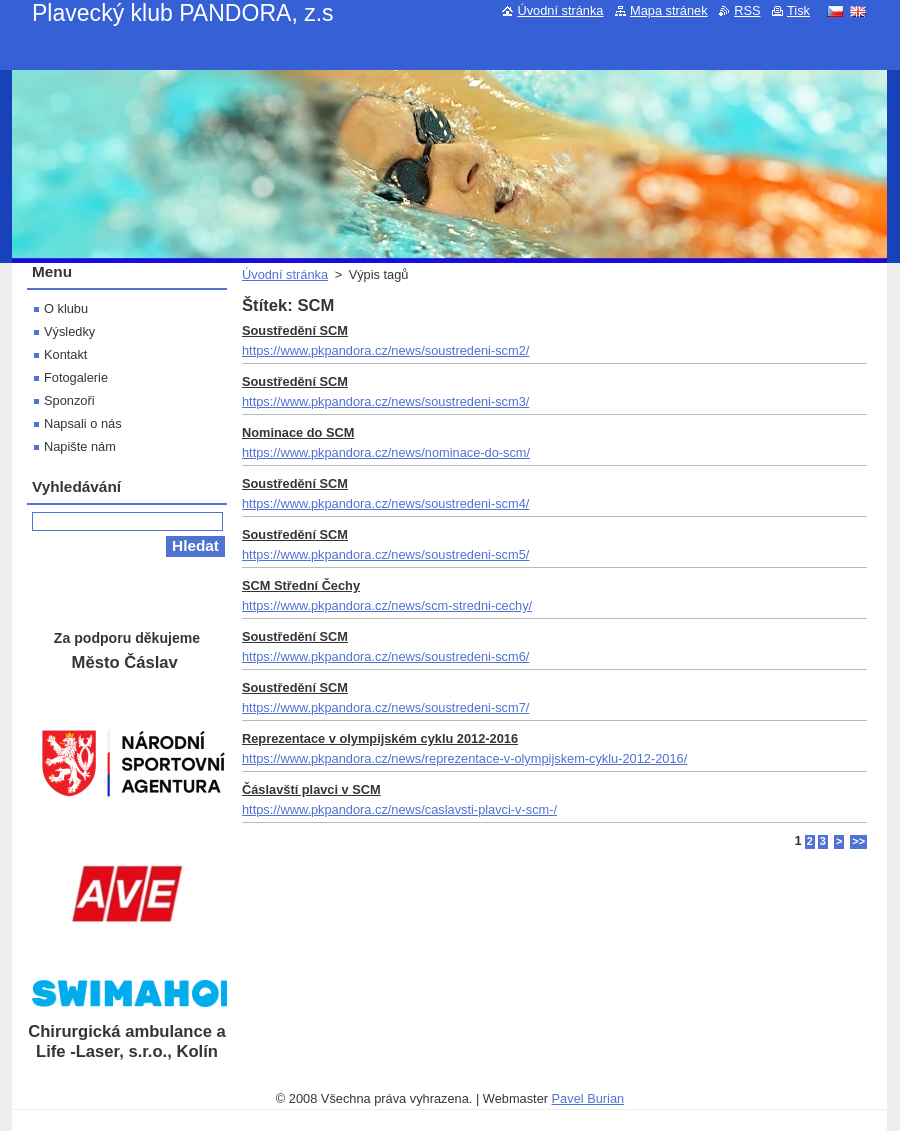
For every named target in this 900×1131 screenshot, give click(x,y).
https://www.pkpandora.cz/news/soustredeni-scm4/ (385, 503)
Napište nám (80, 446)
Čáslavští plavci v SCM (311, 789)
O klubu (66, 308)
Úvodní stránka (285, 274)
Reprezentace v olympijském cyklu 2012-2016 (380, 738)
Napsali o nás (83, 423)
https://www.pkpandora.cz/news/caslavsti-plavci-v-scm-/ (399, 809)
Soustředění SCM (295, 330)
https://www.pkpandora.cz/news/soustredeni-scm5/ (385, 554)
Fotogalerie (76, 377)
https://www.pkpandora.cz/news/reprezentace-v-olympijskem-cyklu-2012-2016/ (464, 758)
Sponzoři (69, 400)
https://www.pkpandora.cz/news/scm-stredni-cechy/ (387, 605)
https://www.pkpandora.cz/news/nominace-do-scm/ (386, 452)
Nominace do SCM (298, 432)
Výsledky (69, 331)
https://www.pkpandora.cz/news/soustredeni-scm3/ (385, 401)
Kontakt (65, 354)
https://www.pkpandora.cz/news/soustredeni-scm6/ (385, 656)
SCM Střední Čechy (301, 585)
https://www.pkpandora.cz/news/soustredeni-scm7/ (385, 707)
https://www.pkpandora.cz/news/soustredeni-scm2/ (385, 350)
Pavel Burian (588, 1098)
